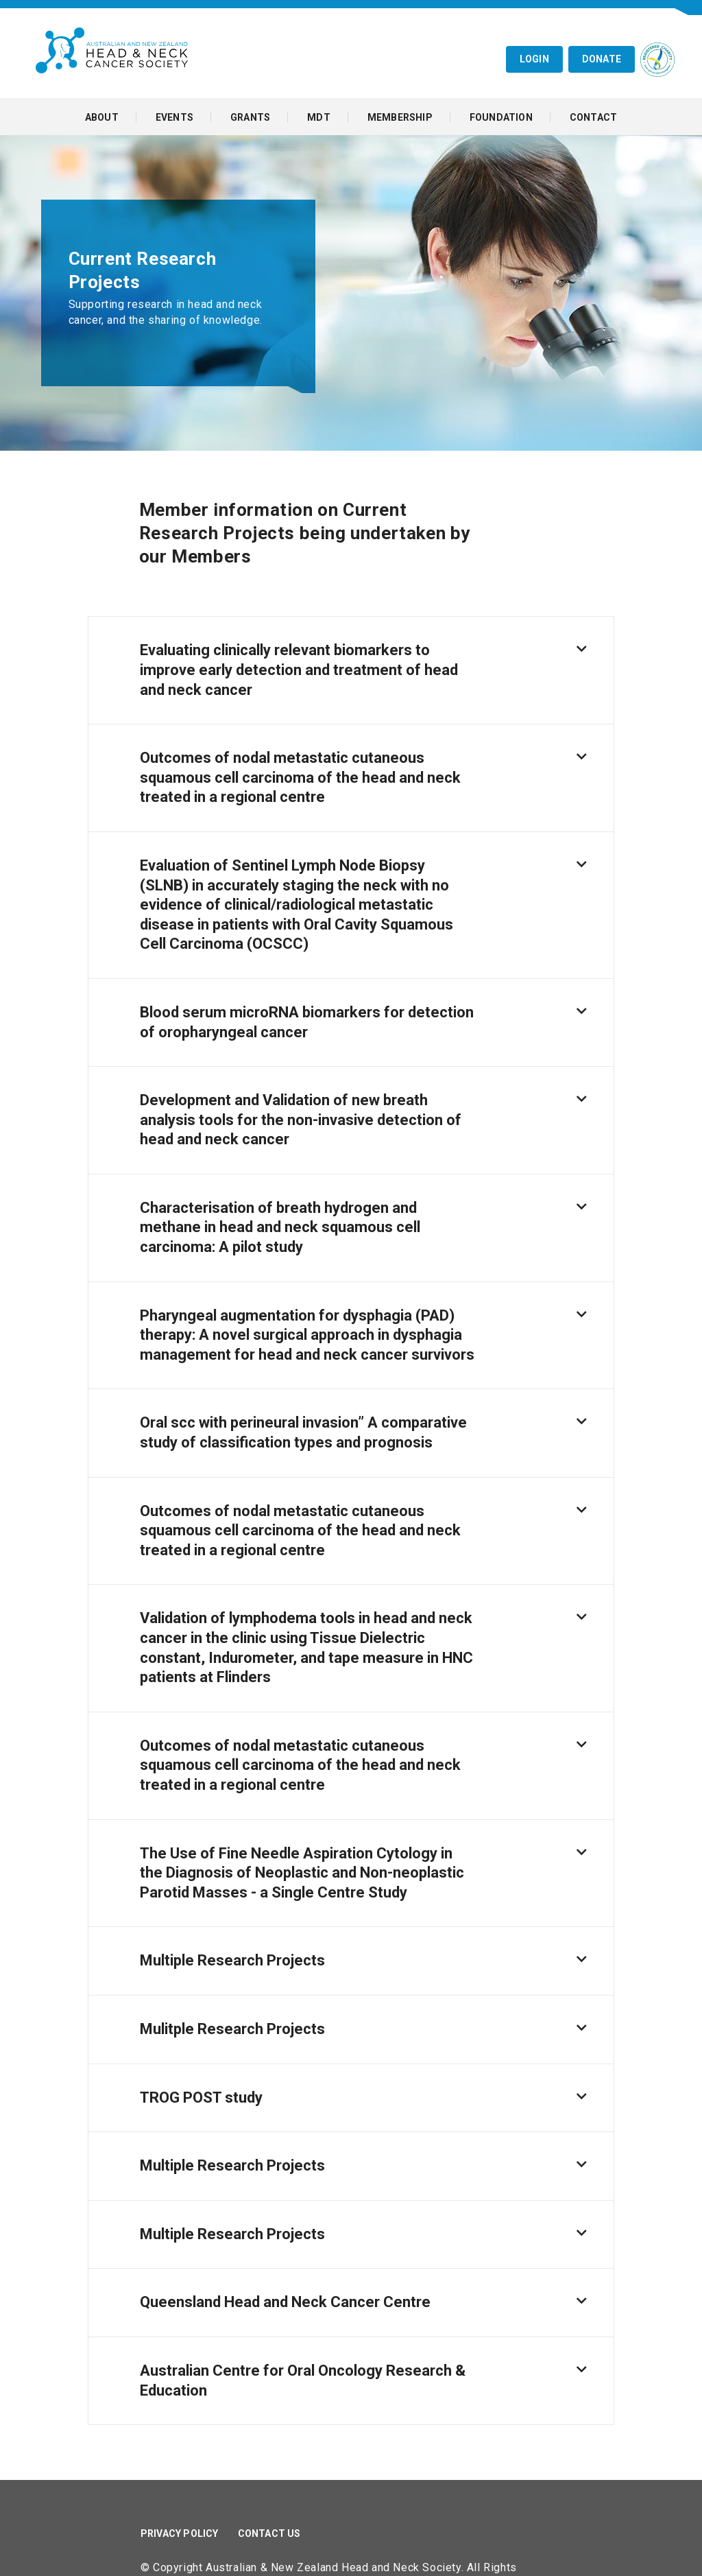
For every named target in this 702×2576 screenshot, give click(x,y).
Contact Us (269, 2533)
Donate (601, 59)
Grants (250, 117)
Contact (593, 117)
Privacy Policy (180, 2533)
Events (174, 117)
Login (534, 59)
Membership (400, 117)
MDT (318, 117)
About (102, 117)
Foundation (501, 117)
